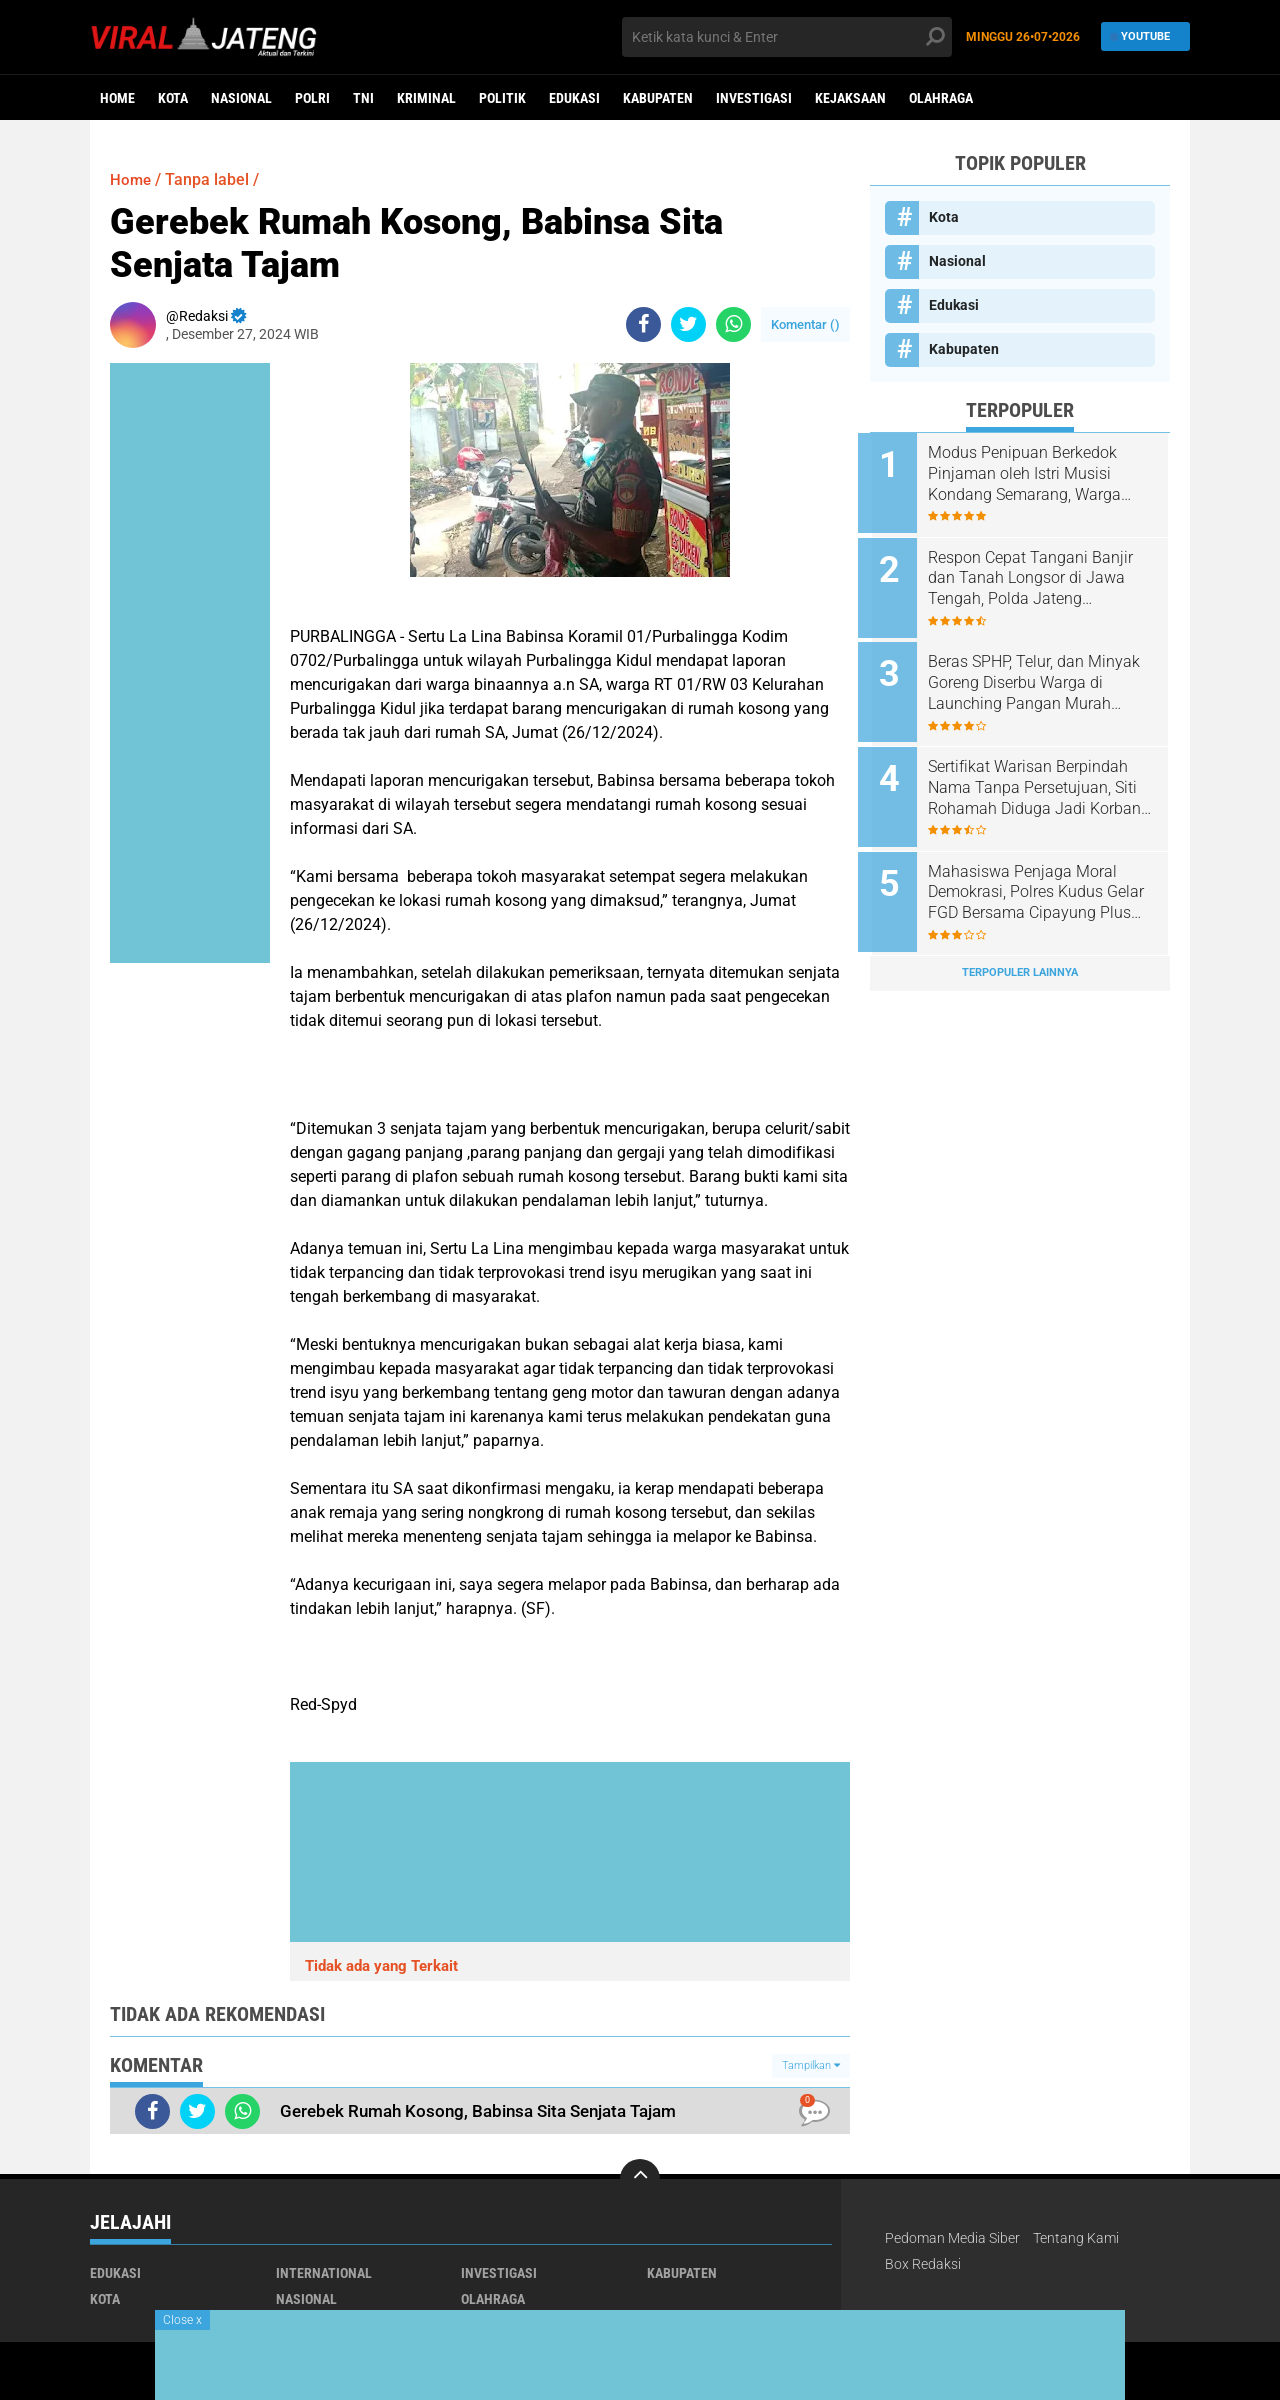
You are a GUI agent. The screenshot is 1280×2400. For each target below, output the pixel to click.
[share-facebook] (643, 324)
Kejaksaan (850, 98)
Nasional (241, 98)
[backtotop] (640, 2179)
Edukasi (574, 98)
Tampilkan (811, 2065)
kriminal (426, 98)
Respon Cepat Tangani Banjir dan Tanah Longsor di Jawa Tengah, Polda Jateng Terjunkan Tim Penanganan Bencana (1042, 575)
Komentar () (805, 324)
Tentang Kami (1076, 2238)
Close (182, 2320)
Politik (502, 98)
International (324, 2273)
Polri (312, 98)
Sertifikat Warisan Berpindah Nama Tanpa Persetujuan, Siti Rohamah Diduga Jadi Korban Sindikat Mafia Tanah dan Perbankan (1046, 777)
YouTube (1140, 36)
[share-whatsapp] (733, 324)
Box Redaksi (923, 2264)
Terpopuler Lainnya (1020, 954)
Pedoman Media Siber (952, 2238)
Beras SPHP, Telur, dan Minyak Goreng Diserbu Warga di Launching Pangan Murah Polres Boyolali (1046, 676)
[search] (787, 37)
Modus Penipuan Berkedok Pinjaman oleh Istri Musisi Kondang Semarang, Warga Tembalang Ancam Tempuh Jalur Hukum (1038, 474)
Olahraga (941, 98)
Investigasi (754, 98)
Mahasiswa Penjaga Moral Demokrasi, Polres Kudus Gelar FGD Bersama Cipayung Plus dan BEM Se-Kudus (1044, 878)
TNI (363, 98)
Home (117, 98)
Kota (173, 98)
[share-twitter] (688, 324)
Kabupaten (658, 98)
